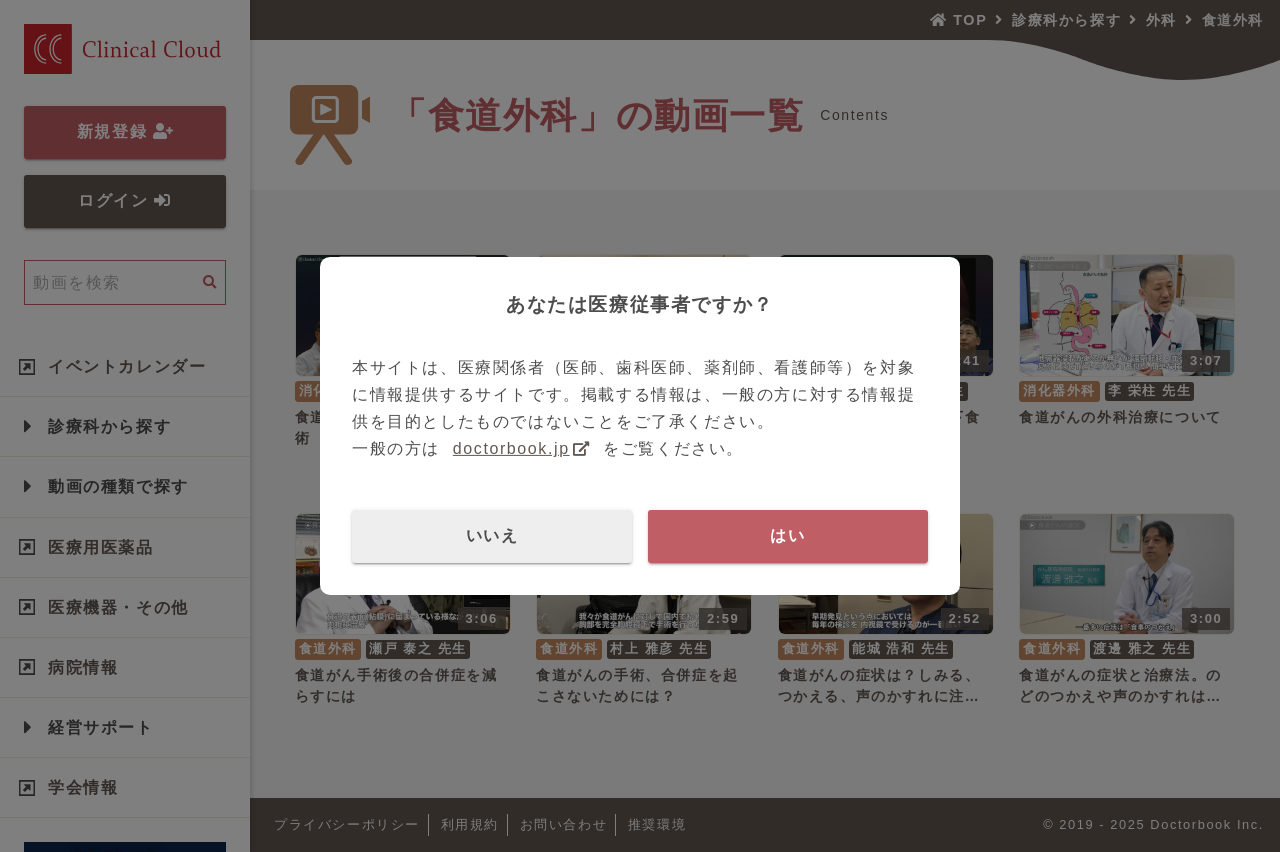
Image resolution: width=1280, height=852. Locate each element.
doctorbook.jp (511, 448)
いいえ (492, 535)
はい (787, 535)
